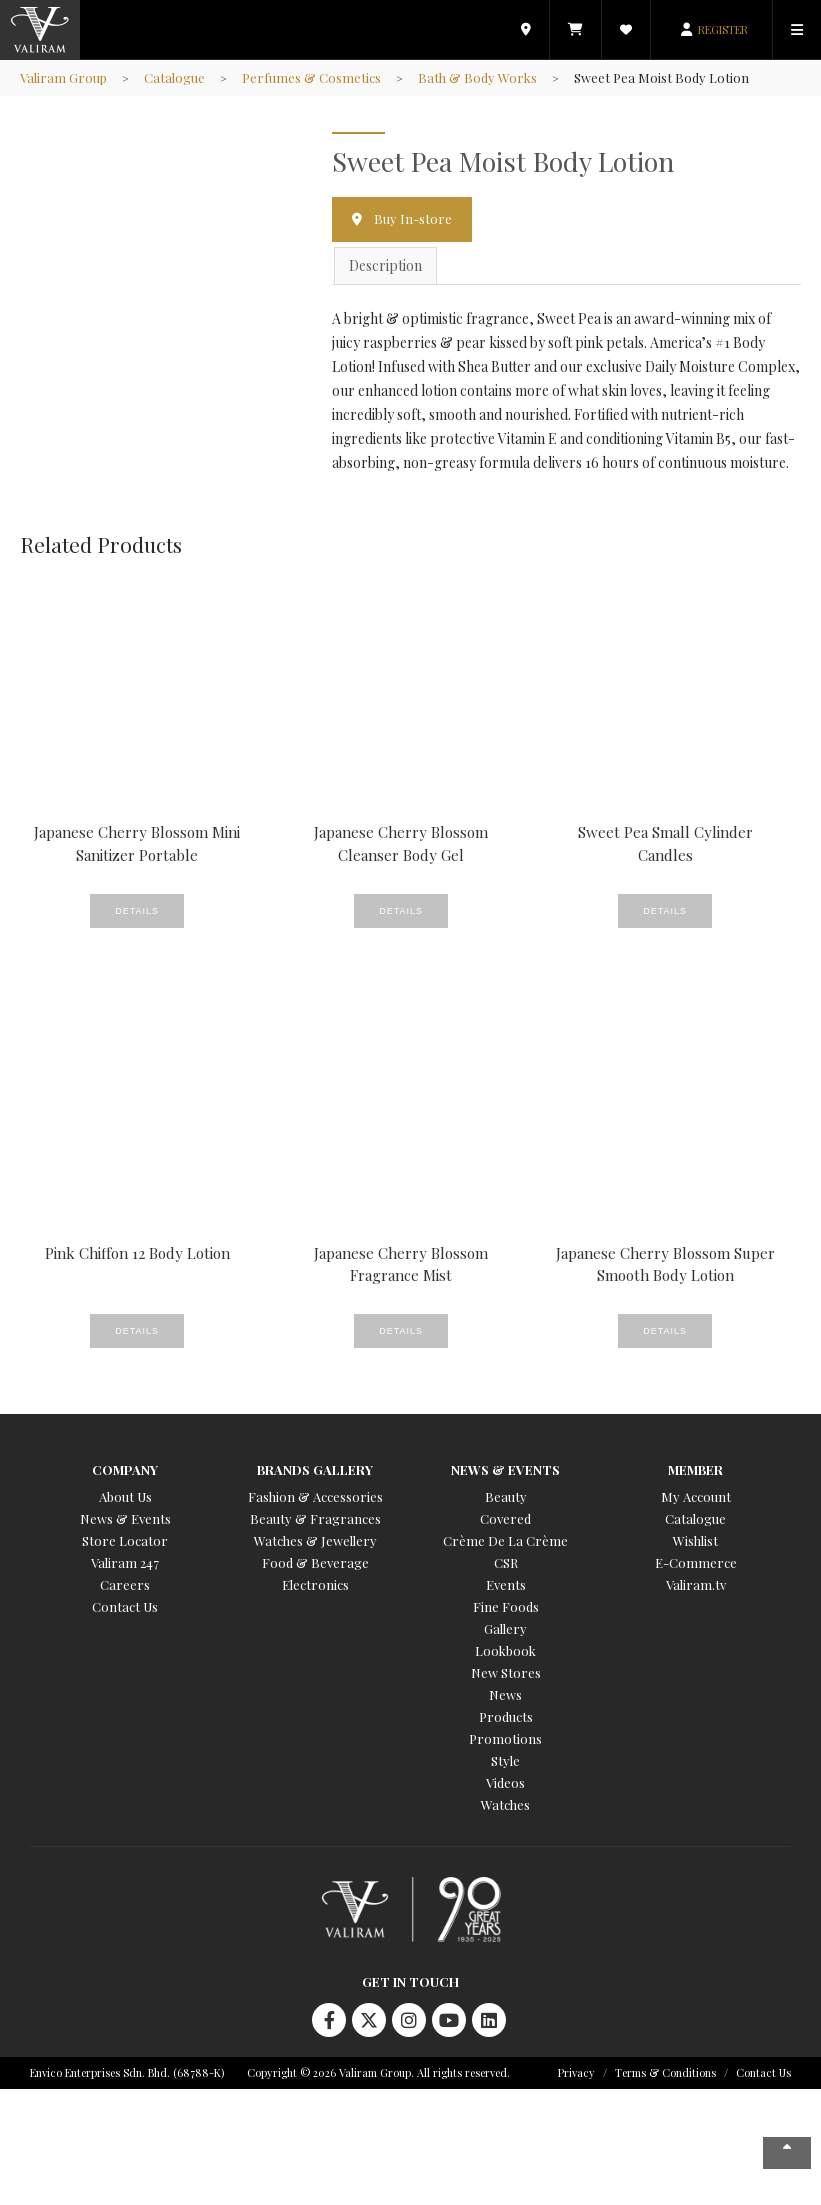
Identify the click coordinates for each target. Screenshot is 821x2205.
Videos (505, 1782)
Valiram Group (63, 77)
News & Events (125, 1518)
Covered (505, 1518)
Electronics (315, 1584)
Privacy (576, 2072)
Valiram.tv (696, 1584)
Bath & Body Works (477, 77)
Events (506, 1584)
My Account (696, 1496)
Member (695, 1469)
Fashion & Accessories (315, 1496)
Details (137, 911)
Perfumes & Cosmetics (311, 77)
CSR (506, 1562)
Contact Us (125, 1606)
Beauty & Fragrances (315, 1518)
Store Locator (125, 1540)
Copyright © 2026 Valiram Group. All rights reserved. (378, 2072)
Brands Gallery (315, 1469)
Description (385, 265)
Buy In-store (413, 218)
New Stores (506, 1672)
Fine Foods (506, 1606)
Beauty (506, 1496)
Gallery (505, 1628)
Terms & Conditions (665, 2072)
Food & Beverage (315, 1562)
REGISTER (723, 29)
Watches (505, 1804)
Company (125, 1469)
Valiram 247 (125, 1562)
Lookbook (505, 1650)
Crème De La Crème (505, 1540)
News (505, 1694)
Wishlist (695, 1540)
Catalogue (174, 77)
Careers (125, 1584)
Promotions (505, 1738)
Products (506, 1716)
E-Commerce (696, 1562)
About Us (125, 1496)
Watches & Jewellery (315, 1540)
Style (505, 1760)
